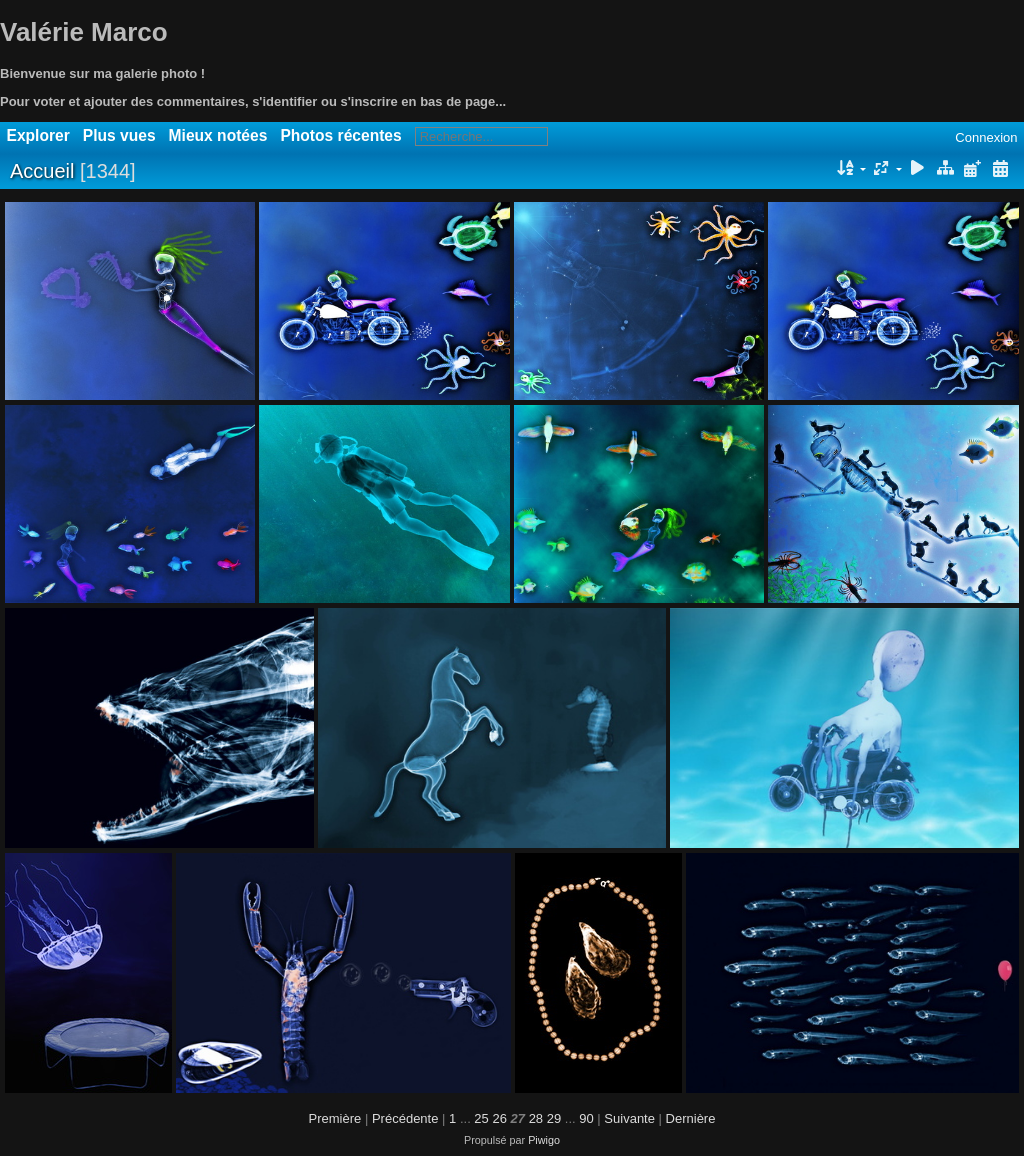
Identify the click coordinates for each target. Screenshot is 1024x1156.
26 (499, 1118)
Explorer (38, 135)
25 (481, 1118)
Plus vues (119, 135)
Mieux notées (218, 135)
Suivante (629, 1118)
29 (554, 1118)
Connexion (986, 137)
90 (586, 1118)
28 (536, 1118)
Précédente (405, 1118)
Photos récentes (340, 135)
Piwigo (544, 1140)
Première (335, 1118)
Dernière (691, 1118)
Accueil (42, 171)
